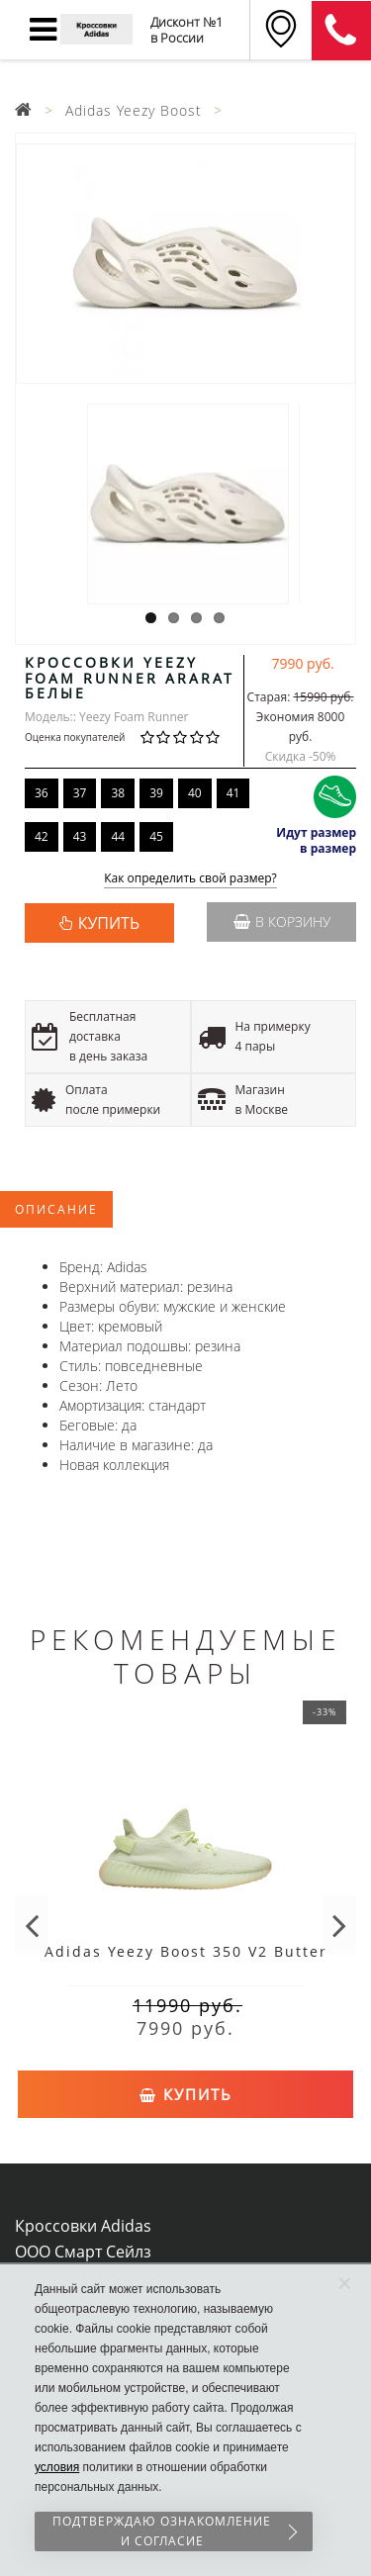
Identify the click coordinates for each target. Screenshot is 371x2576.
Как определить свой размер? (190, 879)
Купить (185, 2094)
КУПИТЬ (108, 923)
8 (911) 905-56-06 (341, 30)
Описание (56, 1209)
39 (156, 792)
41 (233, 792)
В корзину (281, 921)
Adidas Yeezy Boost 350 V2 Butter (186, 1951)
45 (156, 836)
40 (195, 792)
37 (80, 792)
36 (41, 792)
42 (41, 836)
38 (118, 792)
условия (57, 2467)
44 (118, 836)
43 (80, 836)
